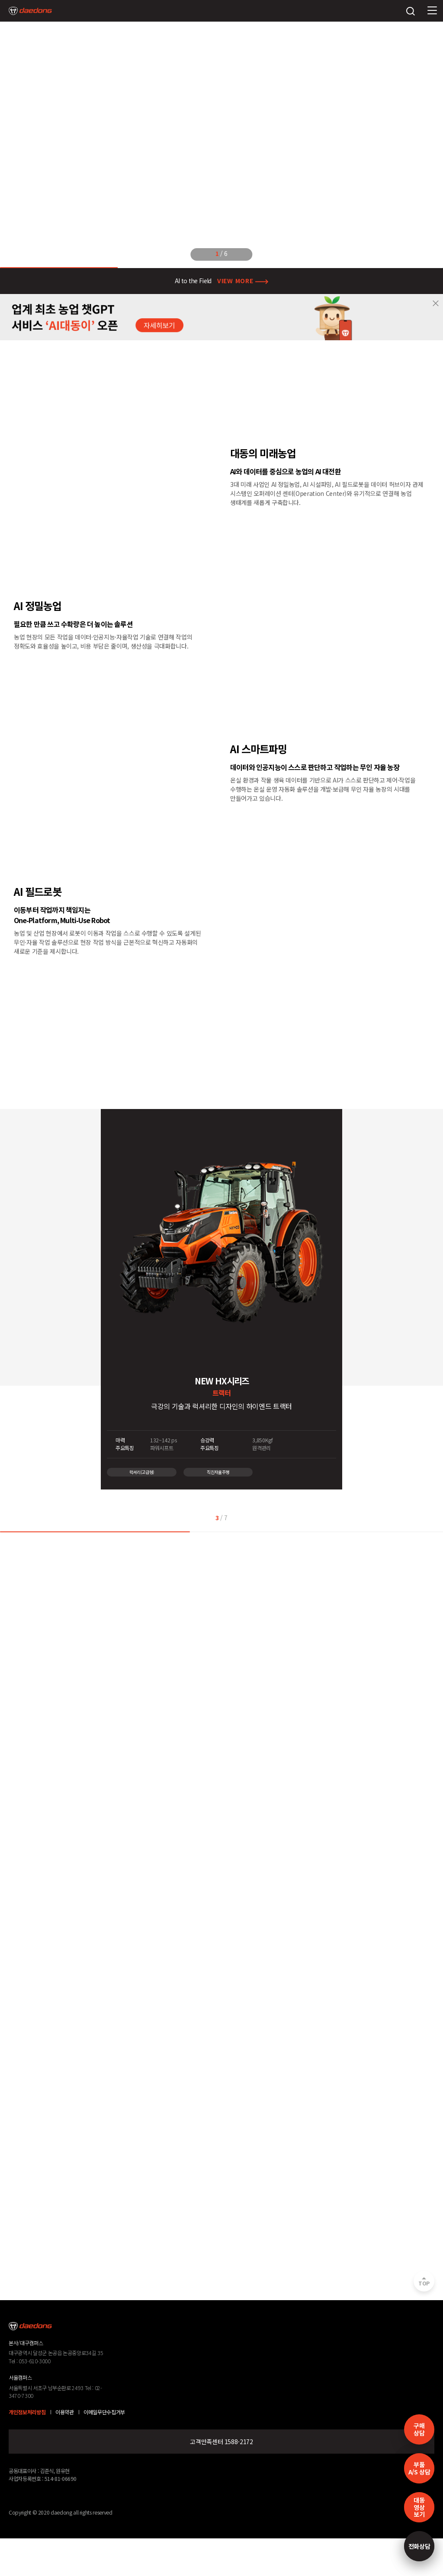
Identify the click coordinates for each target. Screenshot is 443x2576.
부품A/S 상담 (419, 2468)
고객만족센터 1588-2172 (221, 2441)
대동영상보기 (419, 2507)
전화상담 (419, 2546)
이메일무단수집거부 (104, 2412)
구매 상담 (419, 2429)
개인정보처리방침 (27, 2412)
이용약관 (64, 2412)
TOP (424, 2283)
